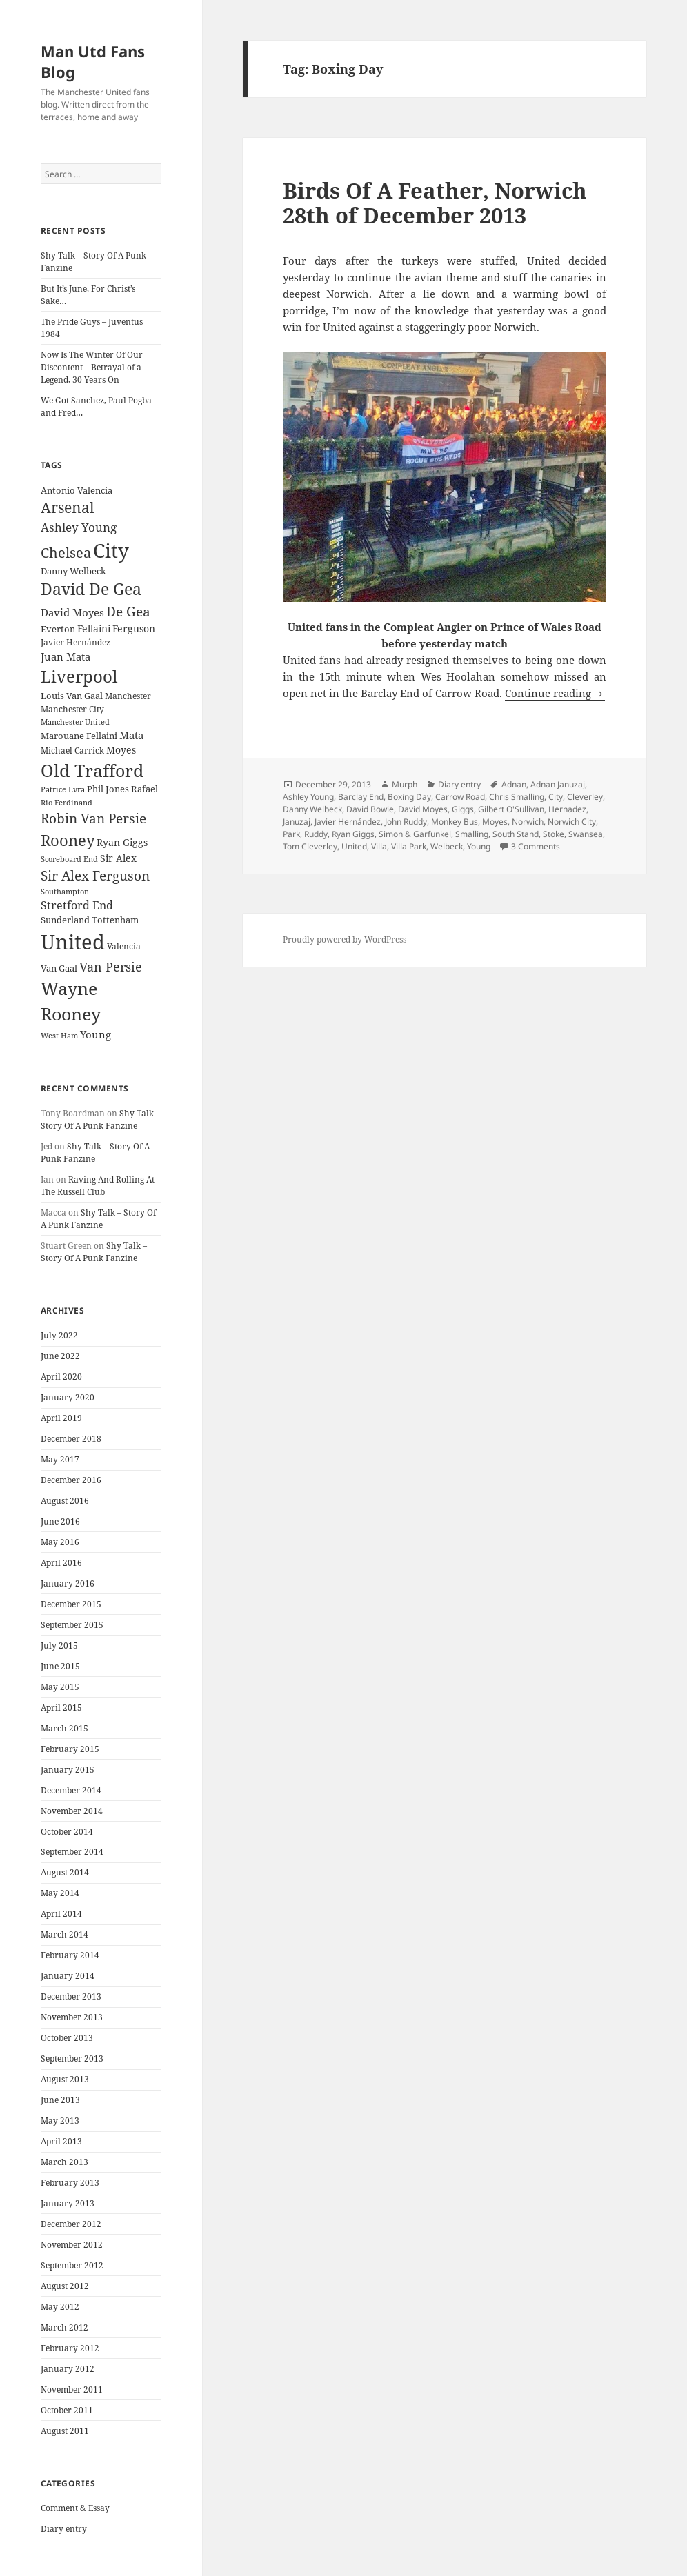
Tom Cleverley (310, 846)
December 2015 (71, 1604)
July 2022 (59, 1335)
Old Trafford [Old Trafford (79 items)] (92, 770)
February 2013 (70, 2182)
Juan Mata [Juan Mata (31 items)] (65, 656)
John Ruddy (406, 821)
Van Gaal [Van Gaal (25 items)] (59, 968)
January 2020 (67, 1397)
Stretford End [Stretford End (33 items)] (77, 905)
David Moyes (423, 809)
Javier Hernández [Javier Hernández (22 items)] (75, 642)
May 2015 (60, 1687)
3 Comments (535, 846)
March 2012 (64, 2327)
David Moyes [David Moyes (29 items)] (72, 612)
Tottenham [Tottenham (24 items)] (115, 920)
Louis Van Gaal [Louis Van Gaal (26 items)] (72, 696)
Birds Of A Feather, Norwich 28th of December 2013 (435, 203)
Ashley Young (308, 797)
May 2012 (60, 2307)
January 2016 (67, 1583)
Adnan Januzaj (557, 784)
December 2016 (71, 1480)
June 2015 (60, 1666)
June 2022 (60, 1356)
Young (478, 846)
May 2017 (60, 1459)
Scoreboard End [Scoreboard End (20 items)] (69, 859)
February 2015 (70, 1749)
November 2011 (72, 2389)
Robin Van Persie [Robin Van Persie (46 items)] (93, 818)
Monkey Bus (454, 821)
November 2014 (72, 1811)
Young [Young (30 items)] (95, 1034)
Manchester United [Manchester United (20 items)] (75, 722)
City (555, 797)
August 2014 (65, 1872)
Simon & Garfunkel (415, 834)
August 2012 (65, 2286)
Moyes (495, 821)
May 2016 (60, 1542)
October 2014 (67, 1832)
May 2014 (60, 1893)
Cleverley (585, 797)
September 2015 (72, 1625)
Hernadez (567, 809)
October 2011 (67, 2410)
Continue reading (555, 693)
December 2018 (71, 1439)
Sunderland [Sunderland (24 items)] (65, 920)
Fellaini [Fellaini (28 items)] (93, 628)
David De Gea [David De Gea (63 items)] (91, 589)
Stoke (553, 834)
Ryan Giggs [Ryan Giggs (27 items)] (122, 842)
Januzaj (296, 821)
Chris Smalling (516, 797)
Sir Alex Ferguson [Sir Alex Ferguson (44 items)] (95, 875)
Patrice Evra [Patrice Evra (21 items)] (63, 789)
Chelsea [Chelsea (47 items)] (66, 552)
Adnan (513, 784)
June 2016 (60, 1521)
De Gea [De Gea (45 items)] (128, 612)
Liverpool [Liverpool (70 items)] (79, 676)
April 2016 (61, 1563)
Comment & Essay (75, 2508)
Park (291, 834)
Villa (379, 846)
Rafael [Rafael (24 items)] (144, 789)
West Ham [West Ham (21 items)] (59, 1035)
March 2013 (64, 2162)
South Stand (515, 834)
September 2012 (72, 2265)
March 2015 (64, 1728)
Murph (404, 784)
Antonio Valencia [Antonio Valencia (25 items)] (76, 490)
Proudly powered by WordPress (344, 939)
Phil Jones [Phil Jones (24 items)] (108, 789)
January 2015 (67, 1769)
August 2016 (65, 1501)
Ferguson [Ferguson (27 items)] (133, 628)
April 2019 (61, 1418)
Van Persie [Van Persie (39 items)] (110, 966)
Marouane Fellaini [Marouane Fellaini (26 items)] (79, 735)
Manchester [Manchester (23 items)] (128, 696)
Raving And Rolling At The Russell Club (98, 1186)
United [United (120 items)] (73, 942)
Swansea (585, 834)
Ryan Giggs (353, 834)
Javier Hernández (348, 821)
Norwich (528, 821)
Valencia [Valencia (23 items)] (124, 946)
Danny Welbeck (312, 809)
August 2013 (65, 2079)
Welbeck (446, 846)
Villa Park (408, 846)
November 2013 (72, 2017)
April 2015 (61, 1707)
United (354, 846)
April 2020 (61, 1376)
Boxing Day (409, 797)
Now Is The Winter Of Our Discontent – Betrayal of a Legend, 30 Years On (92, 367)
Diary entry (64, 2529)
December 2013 (71, 1996)
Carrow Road (460, 797)
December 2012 (71, 2224)
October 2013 (67, 2038)
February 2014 (70, 1955)
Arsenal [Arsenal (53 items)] (67, 507)
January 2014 (67, 1976)
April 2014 (61, 1914)
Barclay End (361, 797)
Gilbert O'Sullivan (511, 809)
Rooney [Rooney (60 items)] (67, 840)
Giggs (463, 809)
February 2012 (70, 2348)
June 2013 (60, 2100)
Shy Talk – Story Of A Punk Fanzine (100, 1119)
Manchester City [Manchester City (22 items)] (72, 709)
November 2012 (72, 2245)
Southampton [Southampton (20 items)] (65, 891)
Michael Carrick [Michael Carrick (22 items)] (72, 750)
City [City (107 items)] (111, 550)
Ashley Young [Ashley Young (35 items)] (79, 527)
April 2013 (61, 2141)
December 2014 (71, 1790)
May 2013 (60, 2120)
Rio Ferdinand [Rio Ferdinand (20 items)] (66, 802)
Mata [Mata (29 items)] (131, 735)
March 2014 (64, 1934)
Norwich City (572, 821)
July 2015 (59, 1645)
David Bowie (370, 809)
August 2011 (65, 2431)
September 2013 (72, 2058)
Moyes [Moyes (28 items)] (121, 749)
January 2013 (67, 2203)
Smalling (471, 834)
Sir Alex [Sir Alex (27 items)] (118, 858)
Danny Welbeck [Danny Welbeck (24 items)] (73, 571)
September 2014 (72, 1852)
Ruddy (316, 834)
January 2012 (67, 2369)
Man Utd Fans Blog (93, 61)
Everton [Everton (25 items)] (58, 629)
